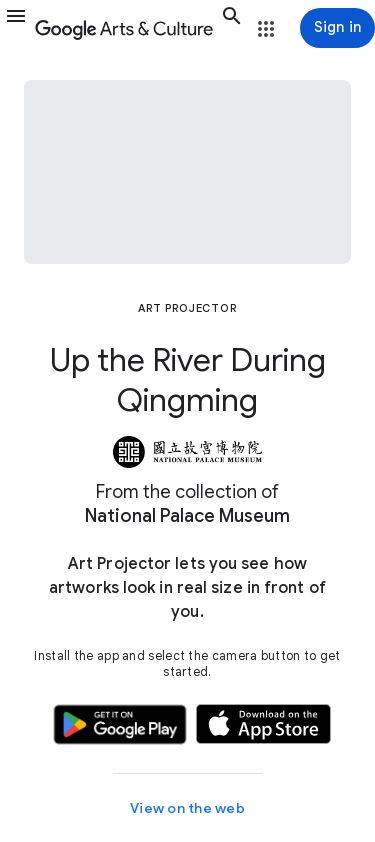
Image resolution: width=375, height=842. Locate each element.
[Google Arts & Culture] (124, 28)
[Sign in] (337, 28)
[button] (16, 28)
